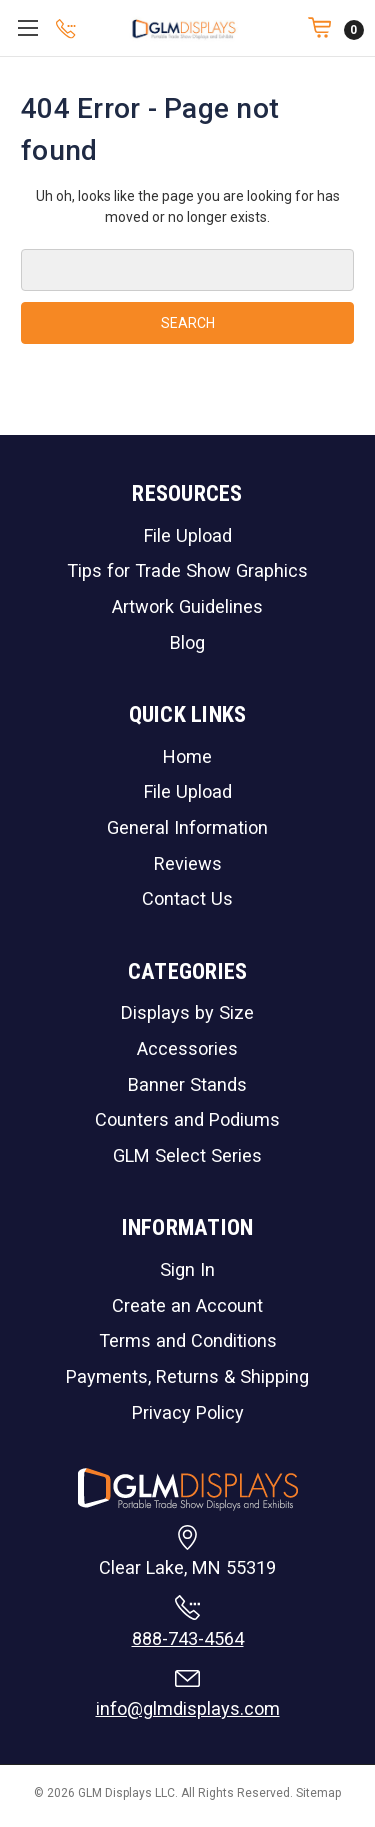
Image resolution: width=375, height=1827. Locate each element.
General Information (187, 827)
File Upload (188, 535)
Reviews (188, 863)
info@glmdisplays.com (188, 1708)
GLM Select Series (187, 1155)
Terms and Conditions (188, 1340)
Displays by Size (187, 1012)
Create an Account (187, 1305)
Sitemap (318, 1793)
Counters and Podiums (187, 1119)
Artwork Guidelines (187, 606)
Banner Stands (187, 1084)
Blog (187, 642)
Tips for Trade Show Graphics (187, 570)
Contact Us (187, 898)
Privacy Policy (188, 1412)
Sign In (187, 1269)
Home (187, 756)
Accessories (187, 1048)
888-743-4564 (188, 1638)
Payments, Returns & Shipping (187, 1376)
